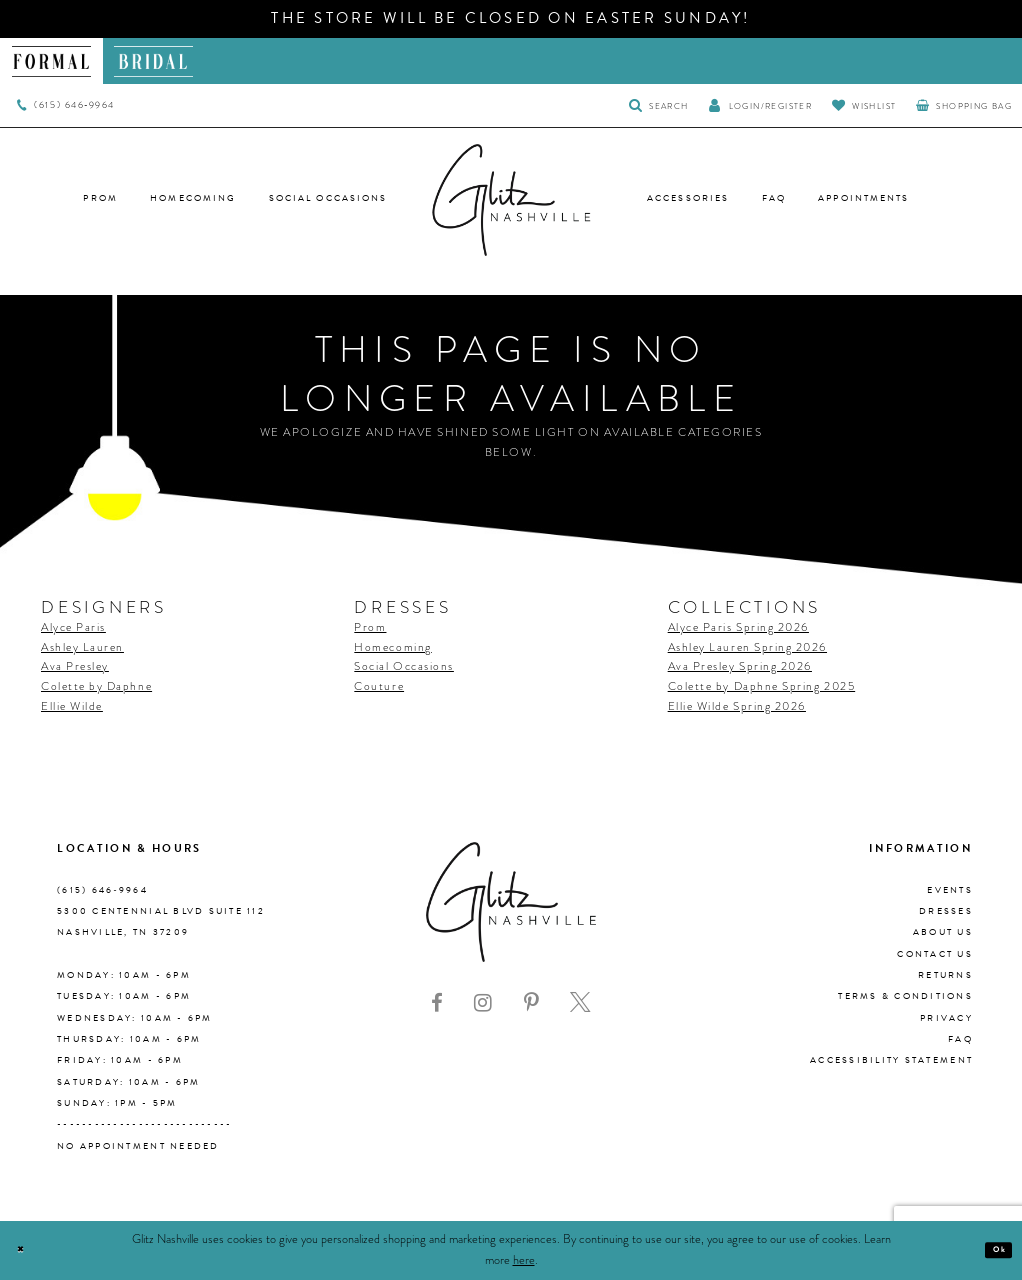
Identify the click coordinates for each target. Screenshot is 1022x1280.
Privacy (946, 1018)
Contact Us (935, 954)
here (524, 1260)
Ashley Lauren (82, 647)
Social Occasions (404, 666)
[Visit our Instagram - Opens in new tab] (483, 1003)
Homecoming (392, 647)
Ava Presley (75, 666)
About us (943, 932)
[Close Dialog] (26, 1250)
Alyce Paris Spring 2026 (738, 627)
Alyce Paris (73, 627)
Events (950, 890)
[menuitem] (51, 61)
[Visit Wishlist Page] (864, 105)
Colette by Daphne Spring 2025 (762, 686)
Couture (379, 686)
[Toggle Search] (658, 105)
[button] (760, 105)
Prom (370, 627)
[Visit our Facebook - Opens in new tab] (437, 1003)
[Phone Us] (65, 106)
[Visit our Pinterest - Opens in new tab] (531, 1003)
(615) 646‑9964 (102, 890)
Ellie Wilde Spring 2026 (737, 706)
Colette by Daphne (96, 686)
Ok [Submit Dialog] (993, 1250)
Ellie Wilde (72, 706)
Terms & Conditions (905, 996)
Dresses (946, 911)
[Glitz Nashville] (511, 200)
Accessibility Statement (891, 1060)
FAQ (960, 1039)
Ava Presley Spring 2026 (740, 666)
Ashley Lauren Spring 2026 (747, 647)
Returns (945, 975)
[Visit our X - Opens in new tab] (580, 1003)
